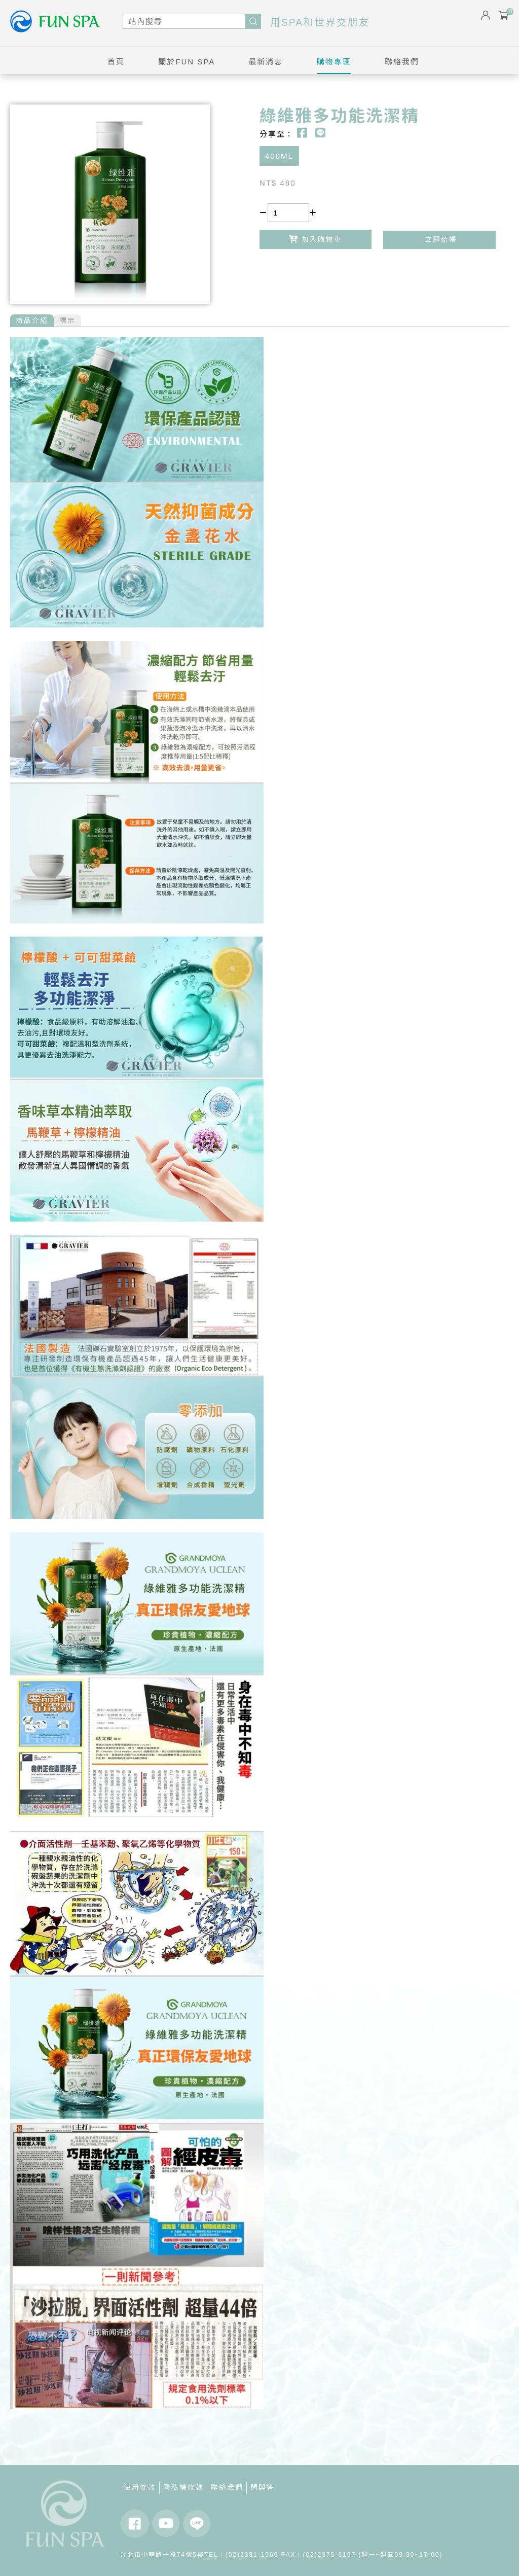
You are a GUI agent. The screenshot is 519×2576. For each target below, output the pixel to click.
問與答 (262, 2487)
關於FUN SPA (186, 62)
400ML (279, 156)
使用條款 (140, 2487)
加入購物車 (315, 239)
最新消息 (265, 62)
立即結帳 (439, 239)
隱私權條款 (183, 2487)
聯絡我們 (402, 62)
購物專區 (334, 62)
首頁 (116, 62)
